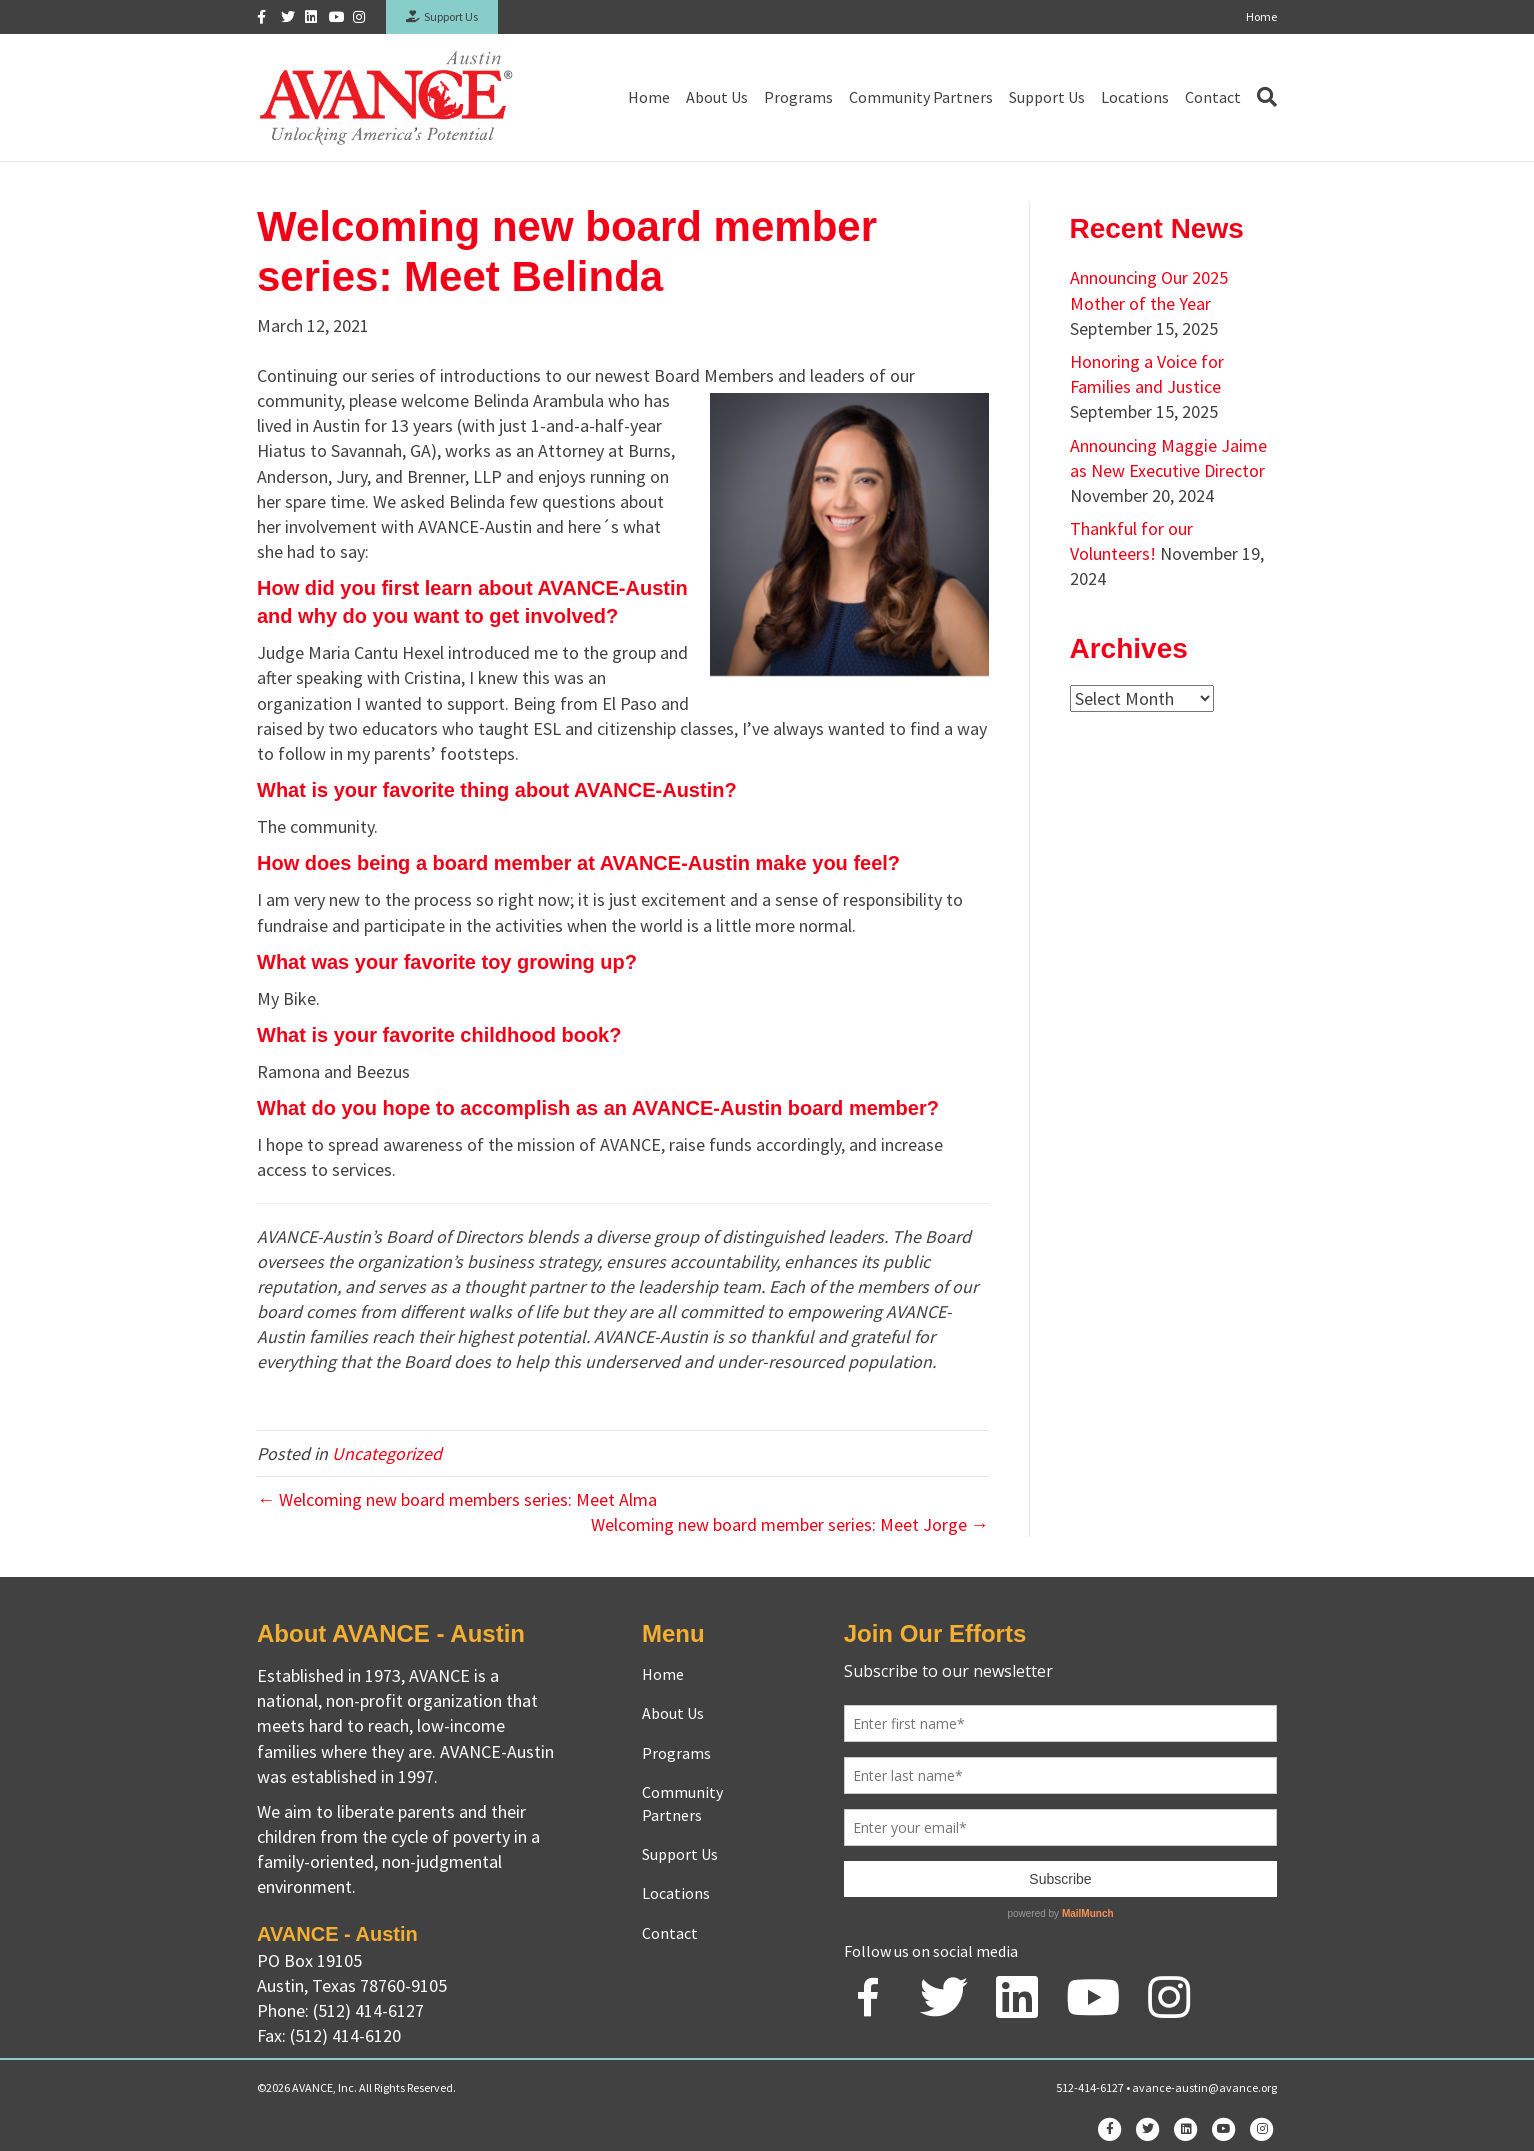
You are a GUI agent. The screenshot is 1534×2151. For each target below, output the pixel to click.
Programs (798, 97)
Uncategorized (387, 1453)
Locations (1135, 97)
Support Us (442, 16)
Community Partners (921, 97)
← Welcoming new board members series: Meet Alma (457, 1499)
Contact (1213, 97)
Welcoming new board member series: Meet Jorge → (790, 1524)
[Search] (1263, 97)
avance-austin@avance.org (1204, 2087)
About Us (717, 97)
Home (1261, 16)
